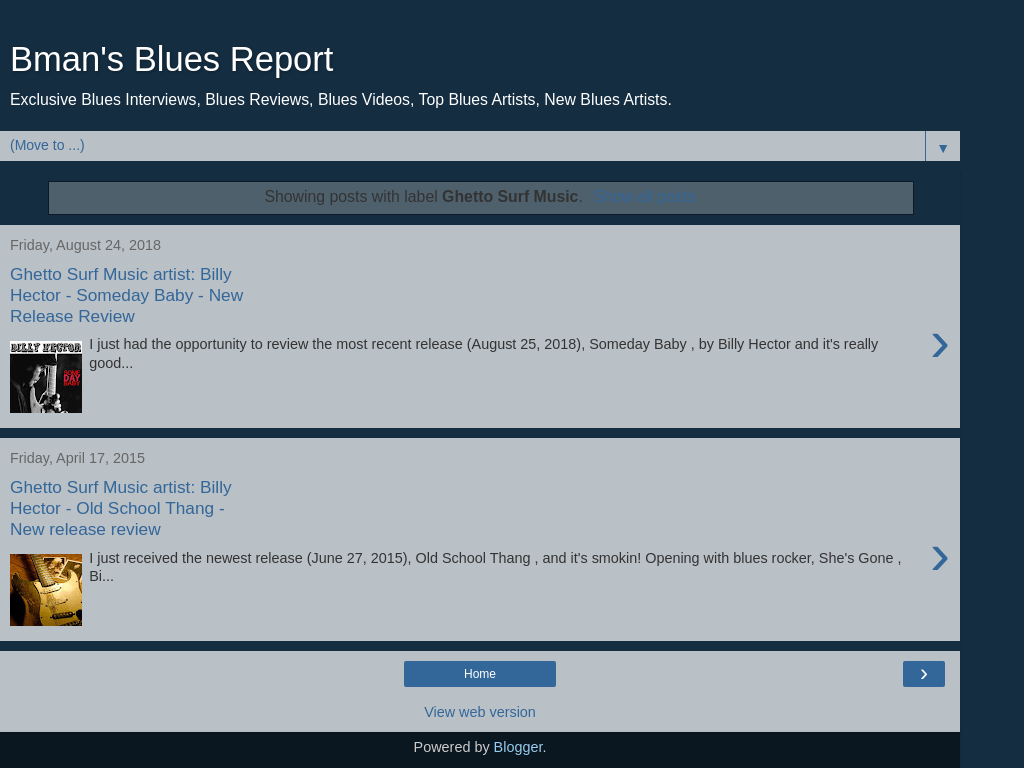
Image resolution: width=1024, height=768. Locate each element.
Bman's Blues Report (171, 59)
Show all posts (645, 196)
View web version (480, 712)
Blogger (518, 747)
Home (480, 674)
